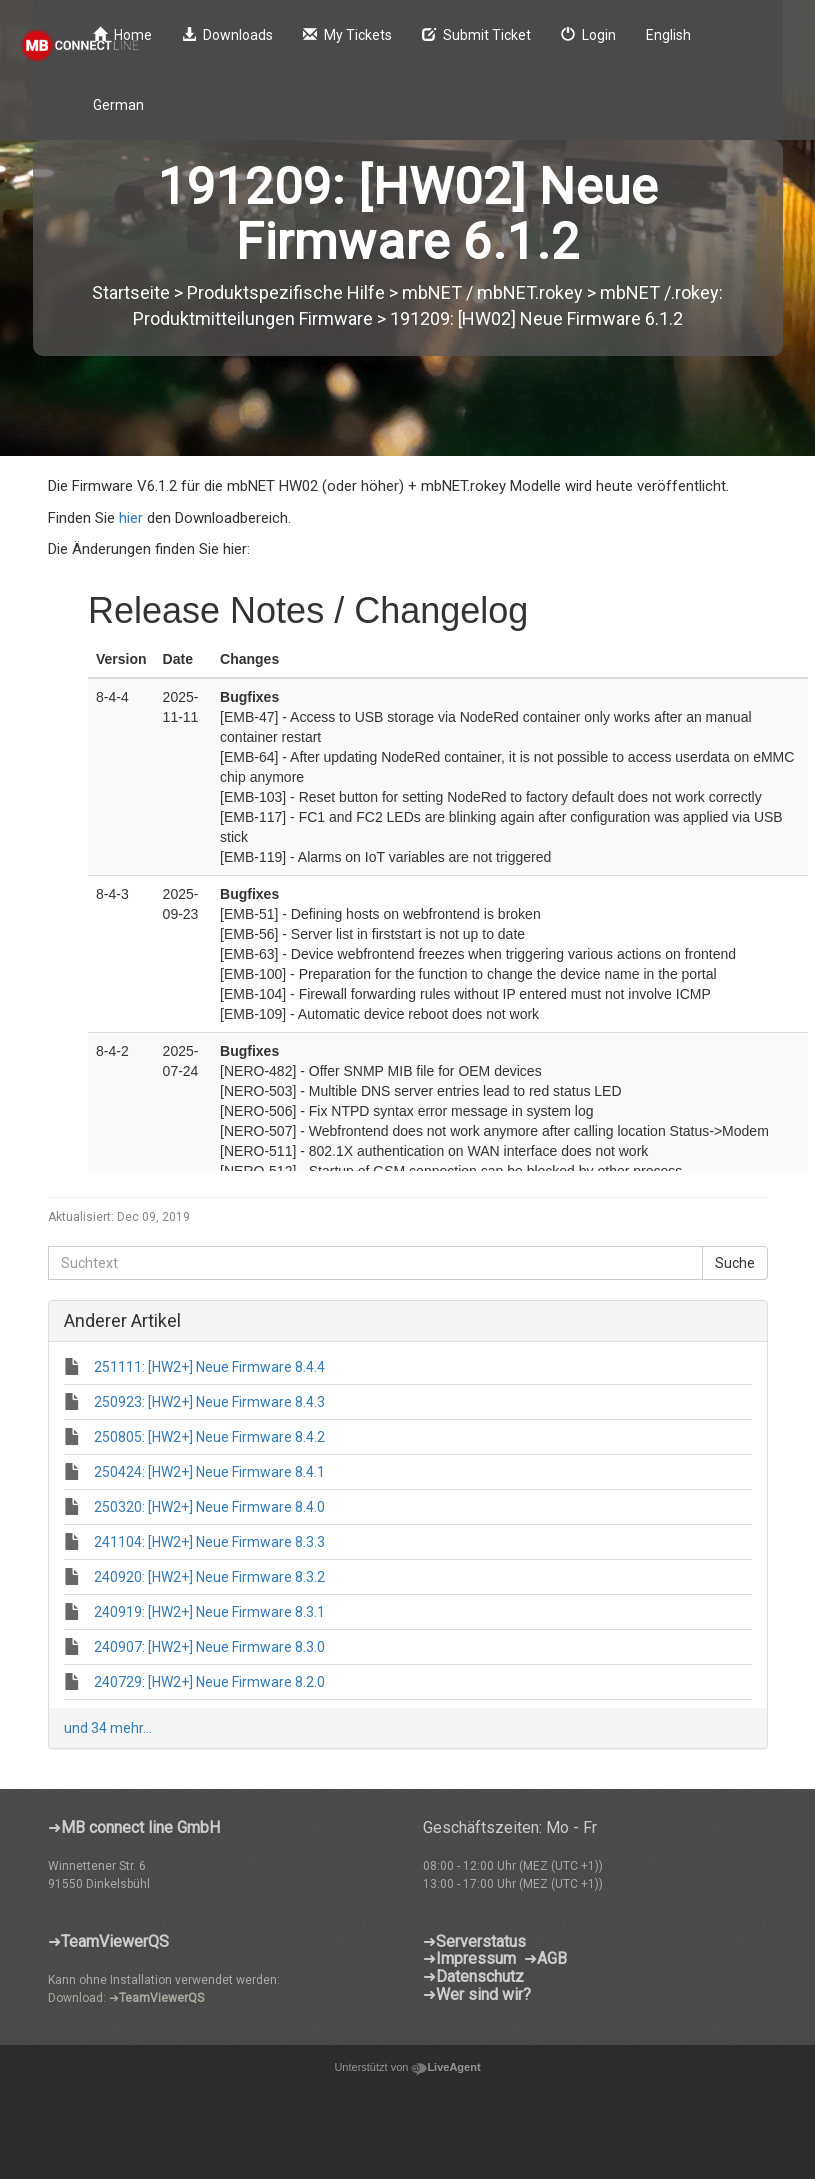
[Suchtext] (375, 1263)
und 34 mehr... (108, 1728)
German (118, 105)
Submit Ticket (476, 35)
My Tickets (347, 35)
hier (133, 518)
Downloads (227, 35)
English (668, 35)
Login (588, 35)
